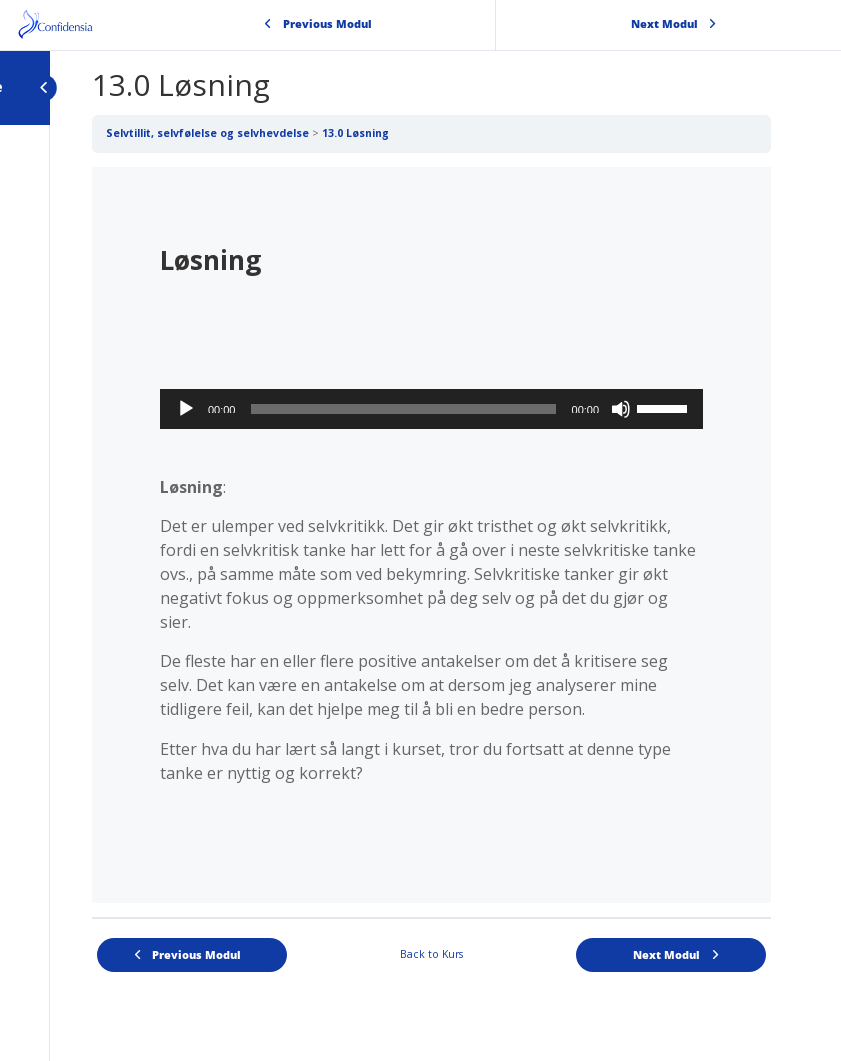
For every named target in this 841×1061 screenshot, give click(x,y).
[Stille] (621, 409)
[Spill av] (186, 409)
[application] (431, 409)
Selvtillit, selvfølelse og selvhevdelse (207, 133)
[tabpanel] (431, 535)
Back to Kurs (431, 954)
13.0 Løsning (355, 133)
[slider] (403, 409)
